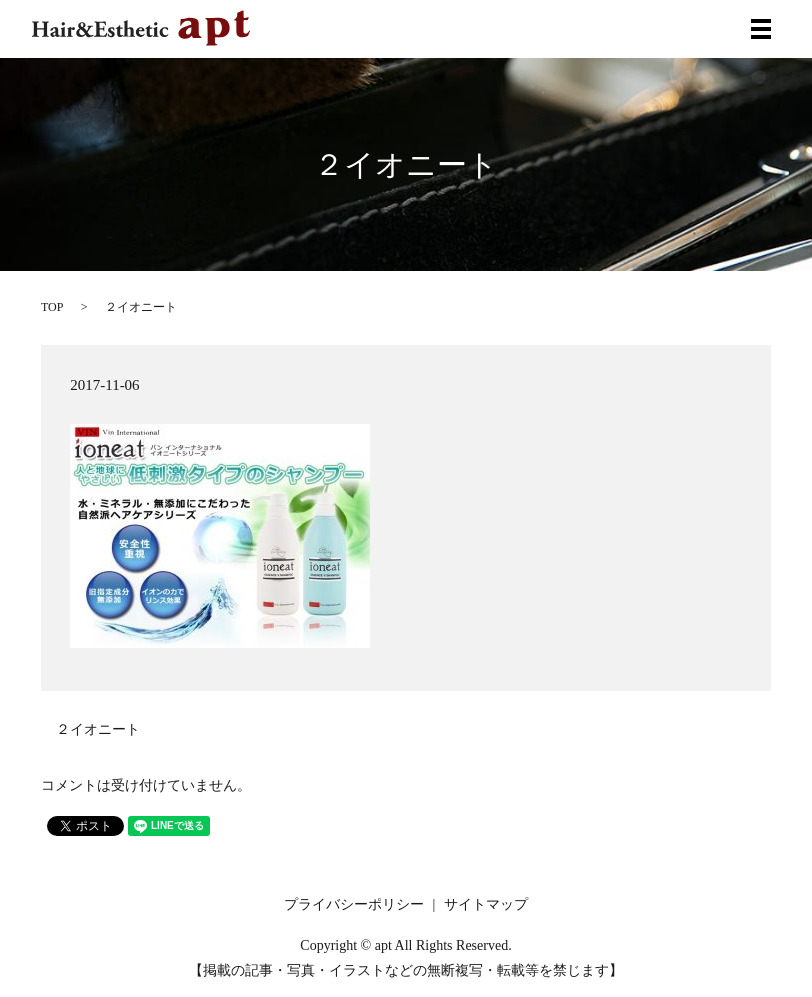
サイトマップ (486, 904)
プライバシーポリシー (354, 904)
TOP (52, 307)
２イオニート (98, 729)
